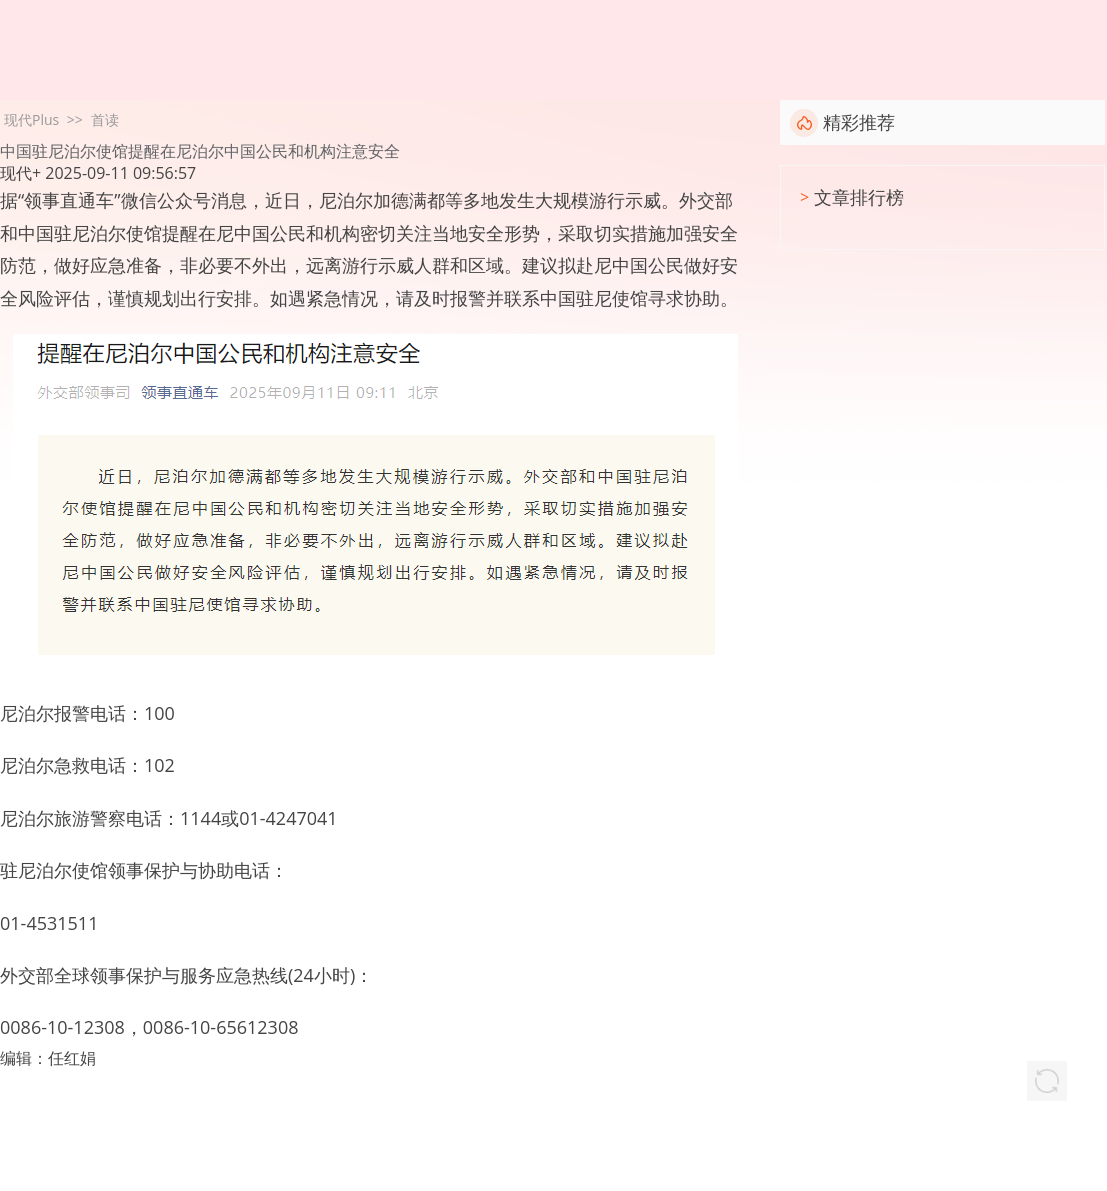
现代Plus (31, 119)
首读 (105, 119)
